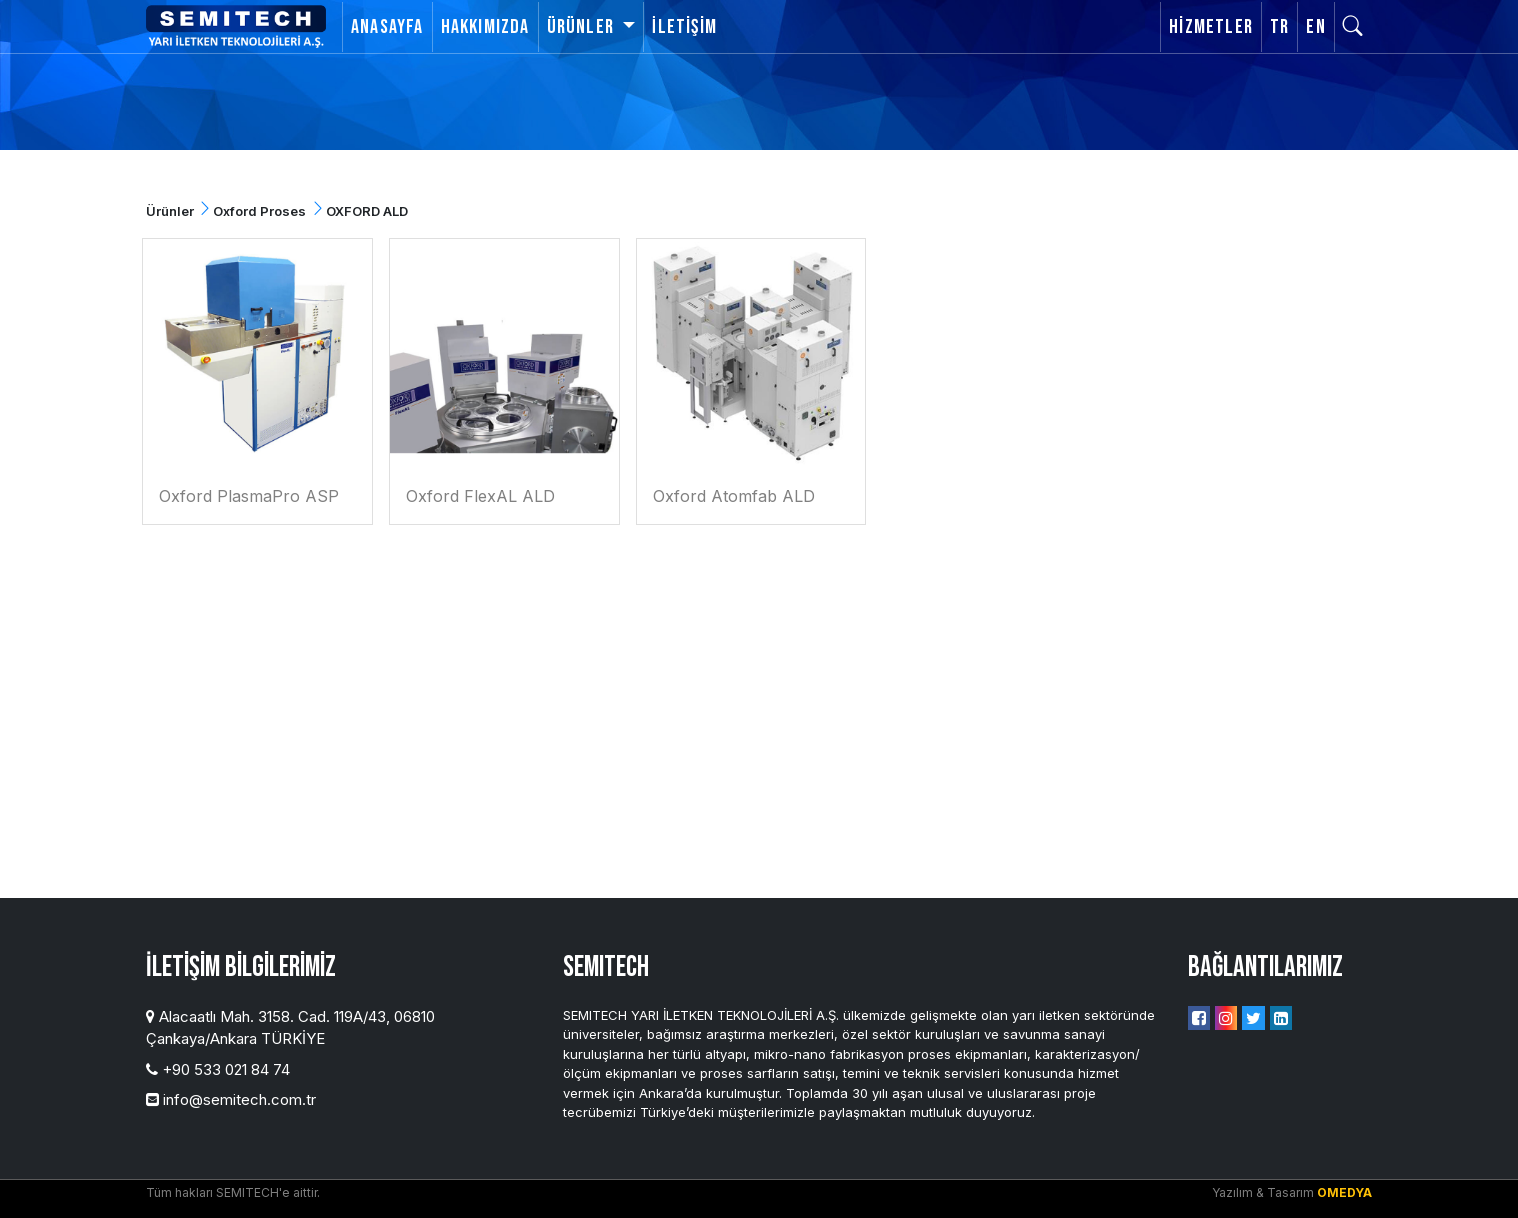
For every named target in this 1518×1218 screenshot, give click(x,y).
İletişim (684, 27)
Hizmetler (1211, 27)
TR (1279, 27)
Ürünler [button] (583, 27)
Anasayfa (387, 27)
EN (1315, 27)
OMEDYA (1344, 1192)
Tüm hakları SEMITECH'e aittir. (233, 1192)
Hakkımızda (485, 27)
